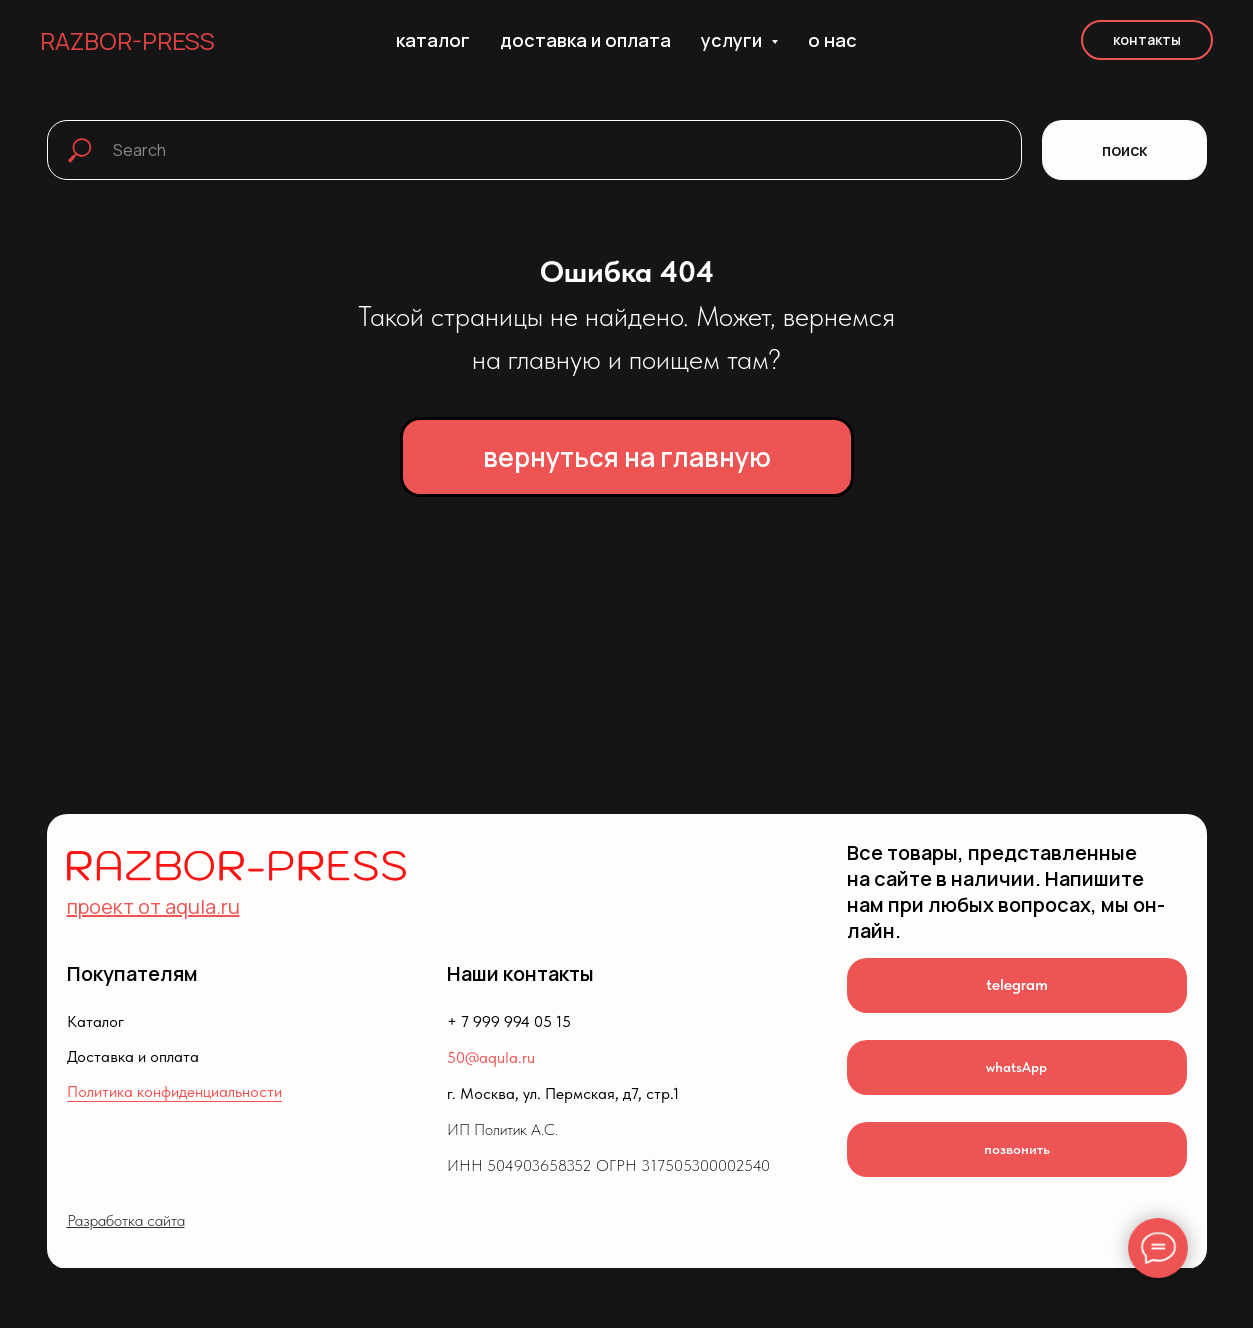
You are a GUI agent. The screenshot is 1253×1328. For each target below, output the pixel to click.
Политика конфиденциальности (174, 1091)
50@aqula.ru (491, 1057)
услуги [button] (733, 40)
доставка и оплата (585, 40)
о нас (832, 40)
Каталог (95, 1021)
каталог (433, 40)
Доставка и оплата (133, 1056)
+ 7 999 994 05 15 (509, 1021)
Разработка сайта (126, 1220)
